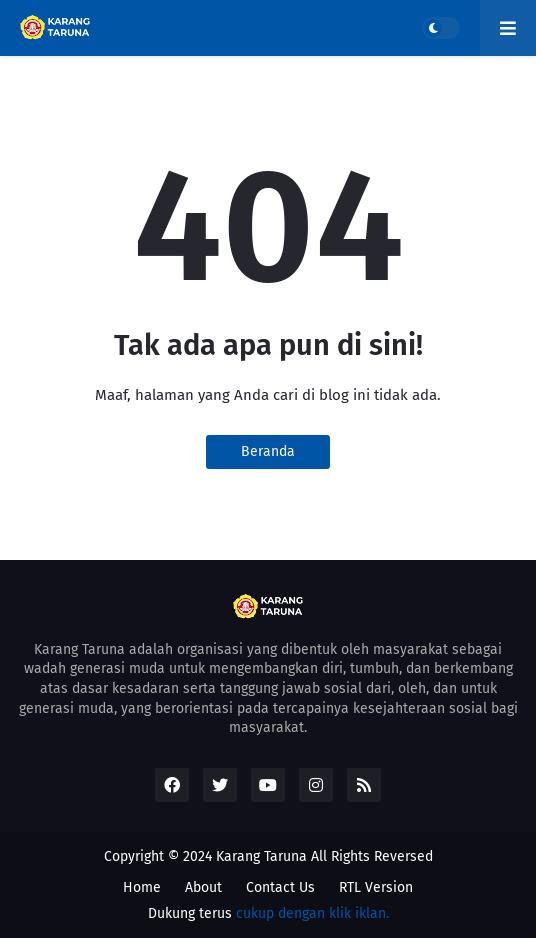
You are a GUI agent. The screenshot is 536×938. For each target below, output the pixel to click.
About (203, 887)
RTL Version (376, 887)
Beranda (268, 451)
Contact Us (280, 887)
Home (142, 887)
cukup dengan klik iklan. (312, 913)
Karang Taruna (261, 856)
